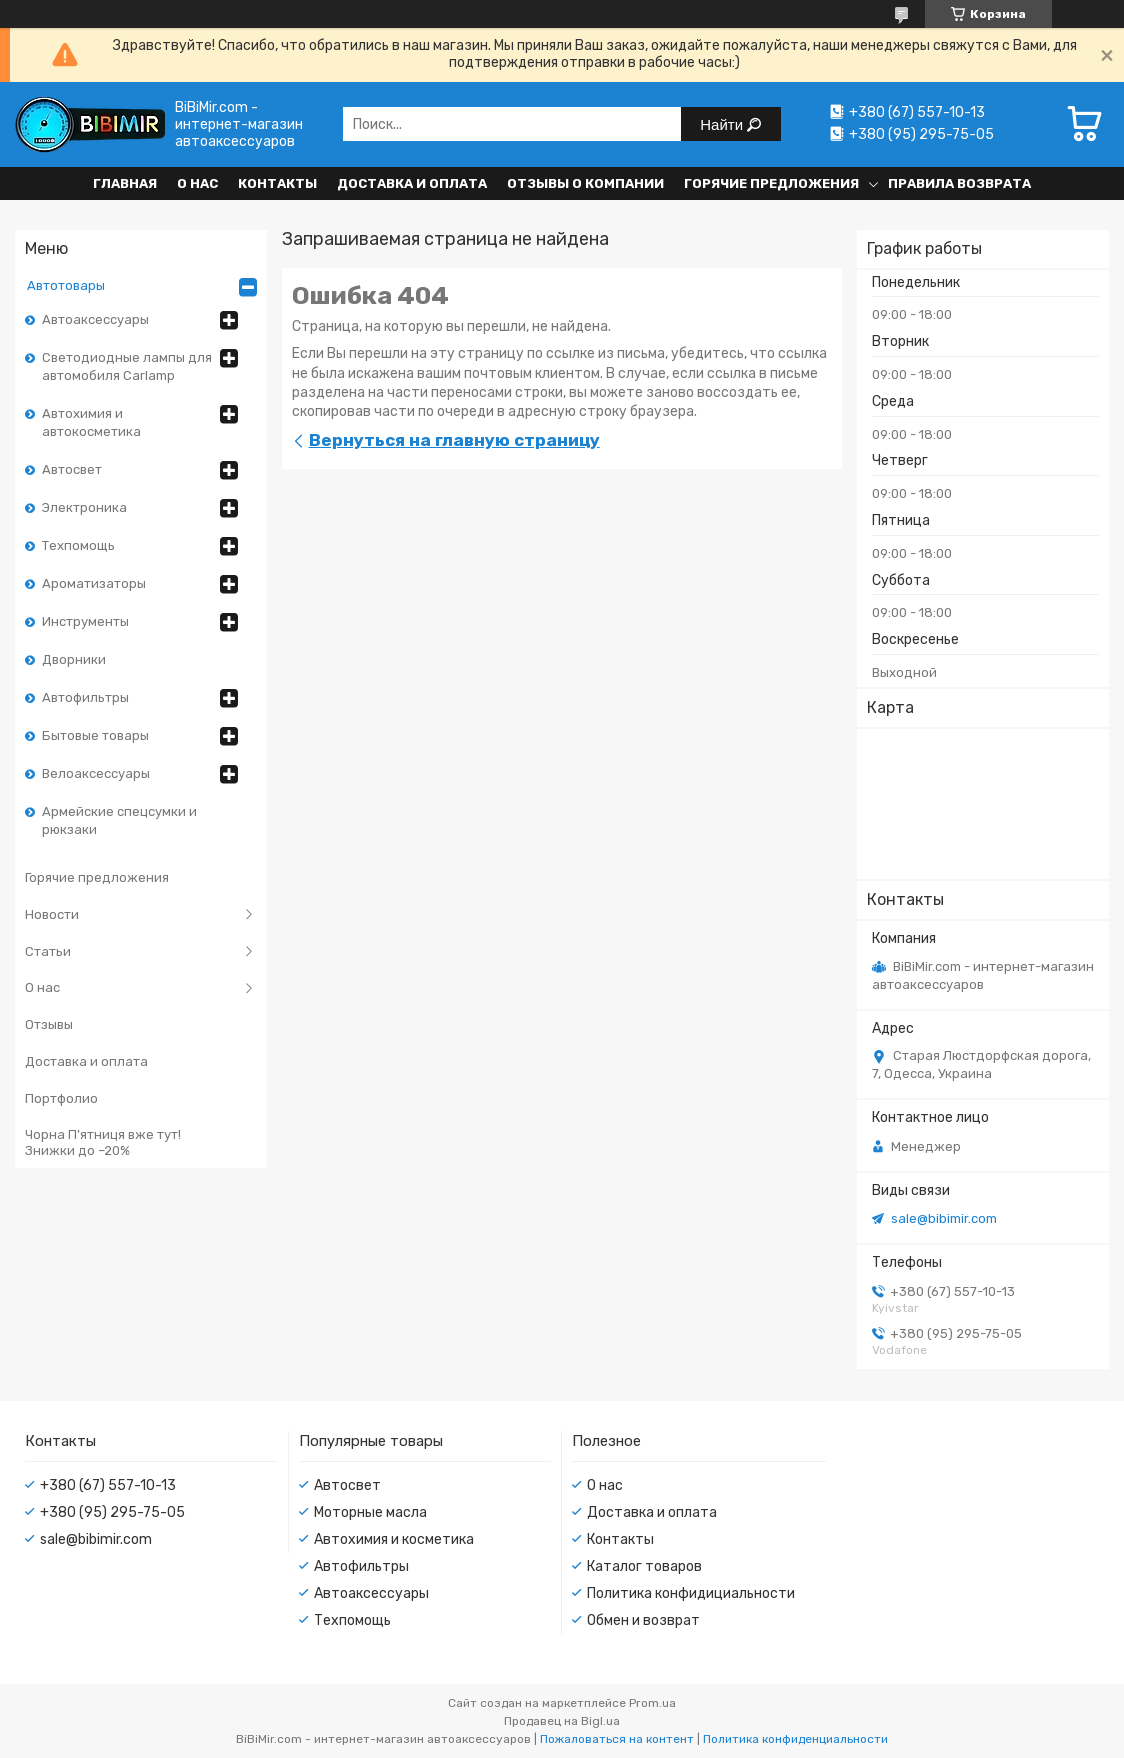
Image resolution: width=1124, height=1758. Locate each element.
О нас (197, 183)
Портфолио (61, 1098)
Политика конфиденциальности (795, 1739)
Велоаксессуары (96, 773)
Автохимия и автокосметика (91, 422)
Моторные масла (370, 1512)
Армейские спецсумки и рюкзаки (119, 820)
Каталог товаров (644, 1566)
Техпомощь (78, 545)
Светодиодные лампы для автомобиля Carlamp (127, 366)
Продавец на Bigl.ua (562, 1721)
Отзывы (49, 1024)
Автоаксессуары (95, 319)
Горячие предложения (771, 183)
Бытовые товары (95, 735)
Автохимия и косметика (394, 1539)
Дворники (74, 659)
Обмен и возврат (643, 1620)
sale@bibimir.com (944, 1218)
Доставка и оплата (412, 183)
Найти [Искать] (723, 124)
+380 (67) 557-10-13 (108, 1485)
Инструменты (85, 621)
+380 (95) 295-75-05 (112, 1512)
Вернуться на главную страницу (454, 440)
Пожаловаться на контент (617, 1739)
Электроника (84, 507)
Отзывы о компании (585, 183)
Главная (125, 183)
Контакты (277, 183)
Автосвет (72, 469)
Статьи (48, 951)
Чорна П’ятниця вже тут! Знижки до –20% (103, 1142)
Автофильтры (85, 697)
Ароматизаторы (94, 583)
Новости (52, 914)
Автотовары (66, 285)
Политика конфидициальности (691, 1593)
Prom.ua (652, 1703)
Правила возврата (959, 183)
